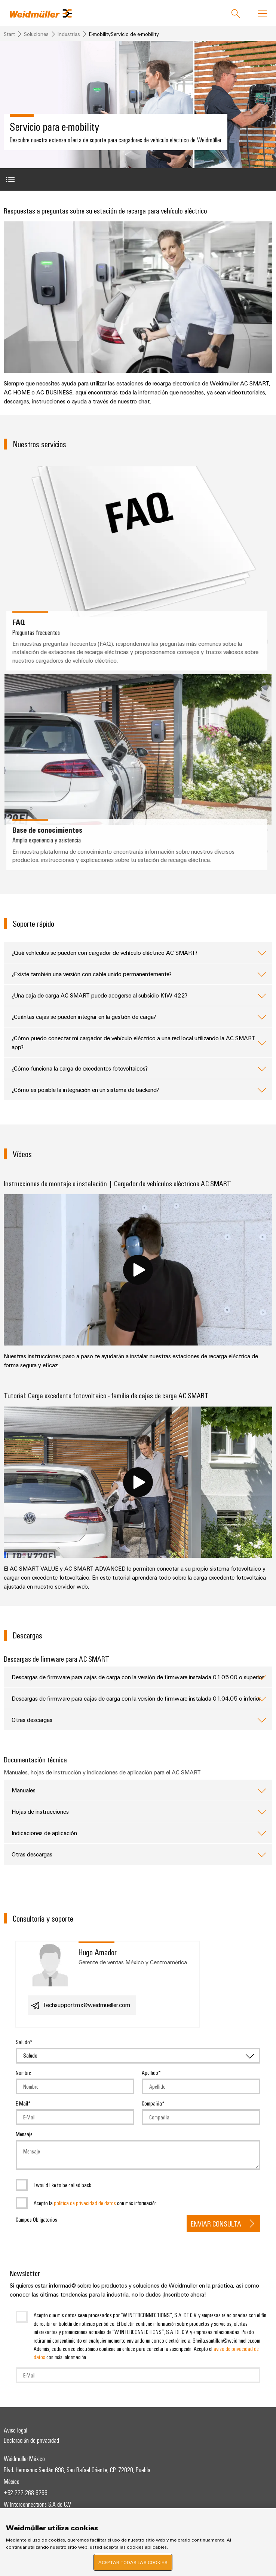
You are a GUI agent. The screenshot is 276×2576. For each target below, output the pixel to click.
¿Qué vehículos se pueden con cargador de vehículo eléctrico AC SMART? (139, 952)
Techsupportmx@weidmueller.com (80, 2005)
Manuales (139, 1790)
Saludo (23, 2042)
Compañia (152, 2103)
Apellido (150, 2073)
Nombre (23, 2073)
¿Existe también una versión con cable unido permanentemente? (139, 973)
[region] (138, 2542)
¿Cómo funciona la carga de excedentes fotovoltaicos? (139, 1068)
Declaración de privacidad (31, 2440)
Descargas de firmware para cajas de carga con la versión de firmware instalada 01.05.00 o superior (139, 1677)
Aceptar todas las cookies (133, 2562)
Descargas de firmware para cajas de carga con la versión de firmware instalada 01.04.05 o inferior (139, 1698)
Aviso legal (15, 2430)
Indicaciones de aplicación (139, 1832)
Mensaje (24, 2134)
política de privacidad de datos (85, 2203)
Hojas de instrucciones (139, 1811)
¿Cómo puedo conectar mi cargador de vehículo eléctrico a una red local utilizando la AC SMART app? (139, 1042)
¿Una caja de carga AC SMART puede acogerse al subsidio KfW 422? (139, 995)
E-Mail (22, 2103)
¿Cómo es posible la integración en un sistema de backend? (139, 1089)
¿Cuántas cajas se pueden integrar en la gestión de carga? (139, 1016)
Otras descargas (139, 1719)
